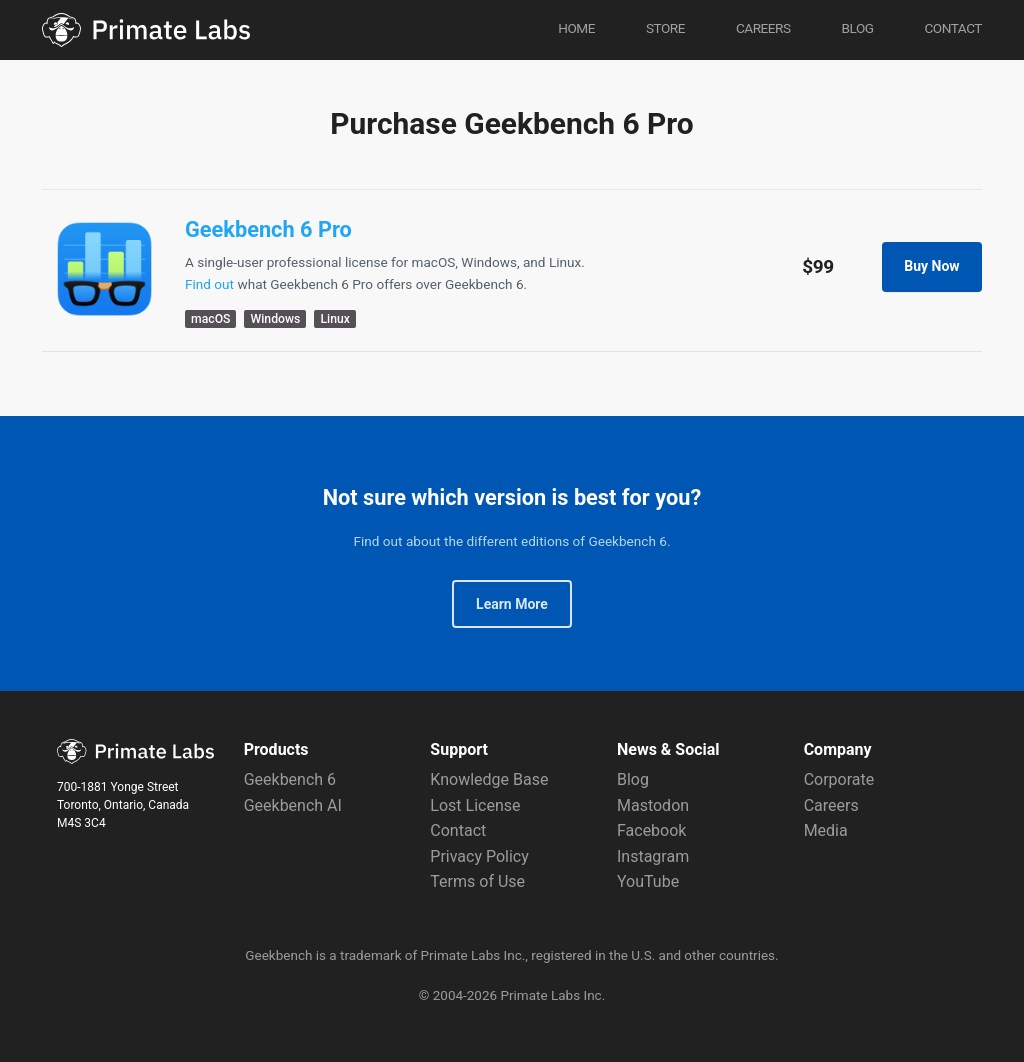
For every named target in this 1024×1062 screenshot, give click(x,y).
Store (665, 28)
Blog (857, 28)
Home (576, 28)
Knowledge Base (489, 779)
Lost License (475, 805)
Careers (763, 28)
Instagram (653, 856)
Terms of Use (477, 881)
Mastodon (653, 805)
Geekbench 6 (290, 779)
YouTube (648, 881)
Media (826, 830)
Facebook (651, 830)
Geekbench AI (293, 805)
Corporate (839, 779)
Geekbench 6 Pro (268, 229)
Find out (209, 284)
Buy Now (931, 266)
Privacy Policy (479, 856)
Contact (953, 28)
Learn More (512, 604)
